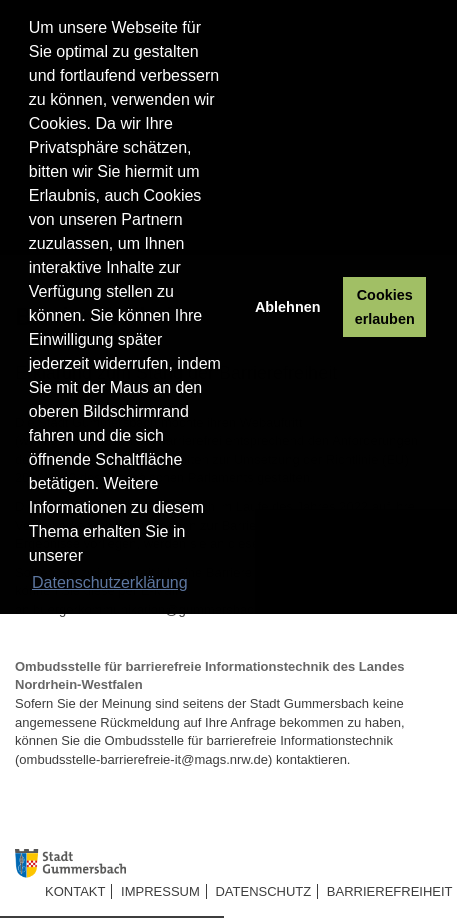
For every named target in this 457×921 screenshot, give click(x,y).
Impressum (160, 891)
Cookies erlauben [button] (385, 307)
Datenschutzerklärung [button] (110, 582)
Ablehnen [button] (288, 307)
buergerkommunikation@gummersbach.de (156, 609)
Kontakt (75, 891)
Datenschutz (263, 891)
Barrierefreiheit (390, 891)
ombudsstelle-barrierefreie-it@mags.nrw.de (143, 759)
